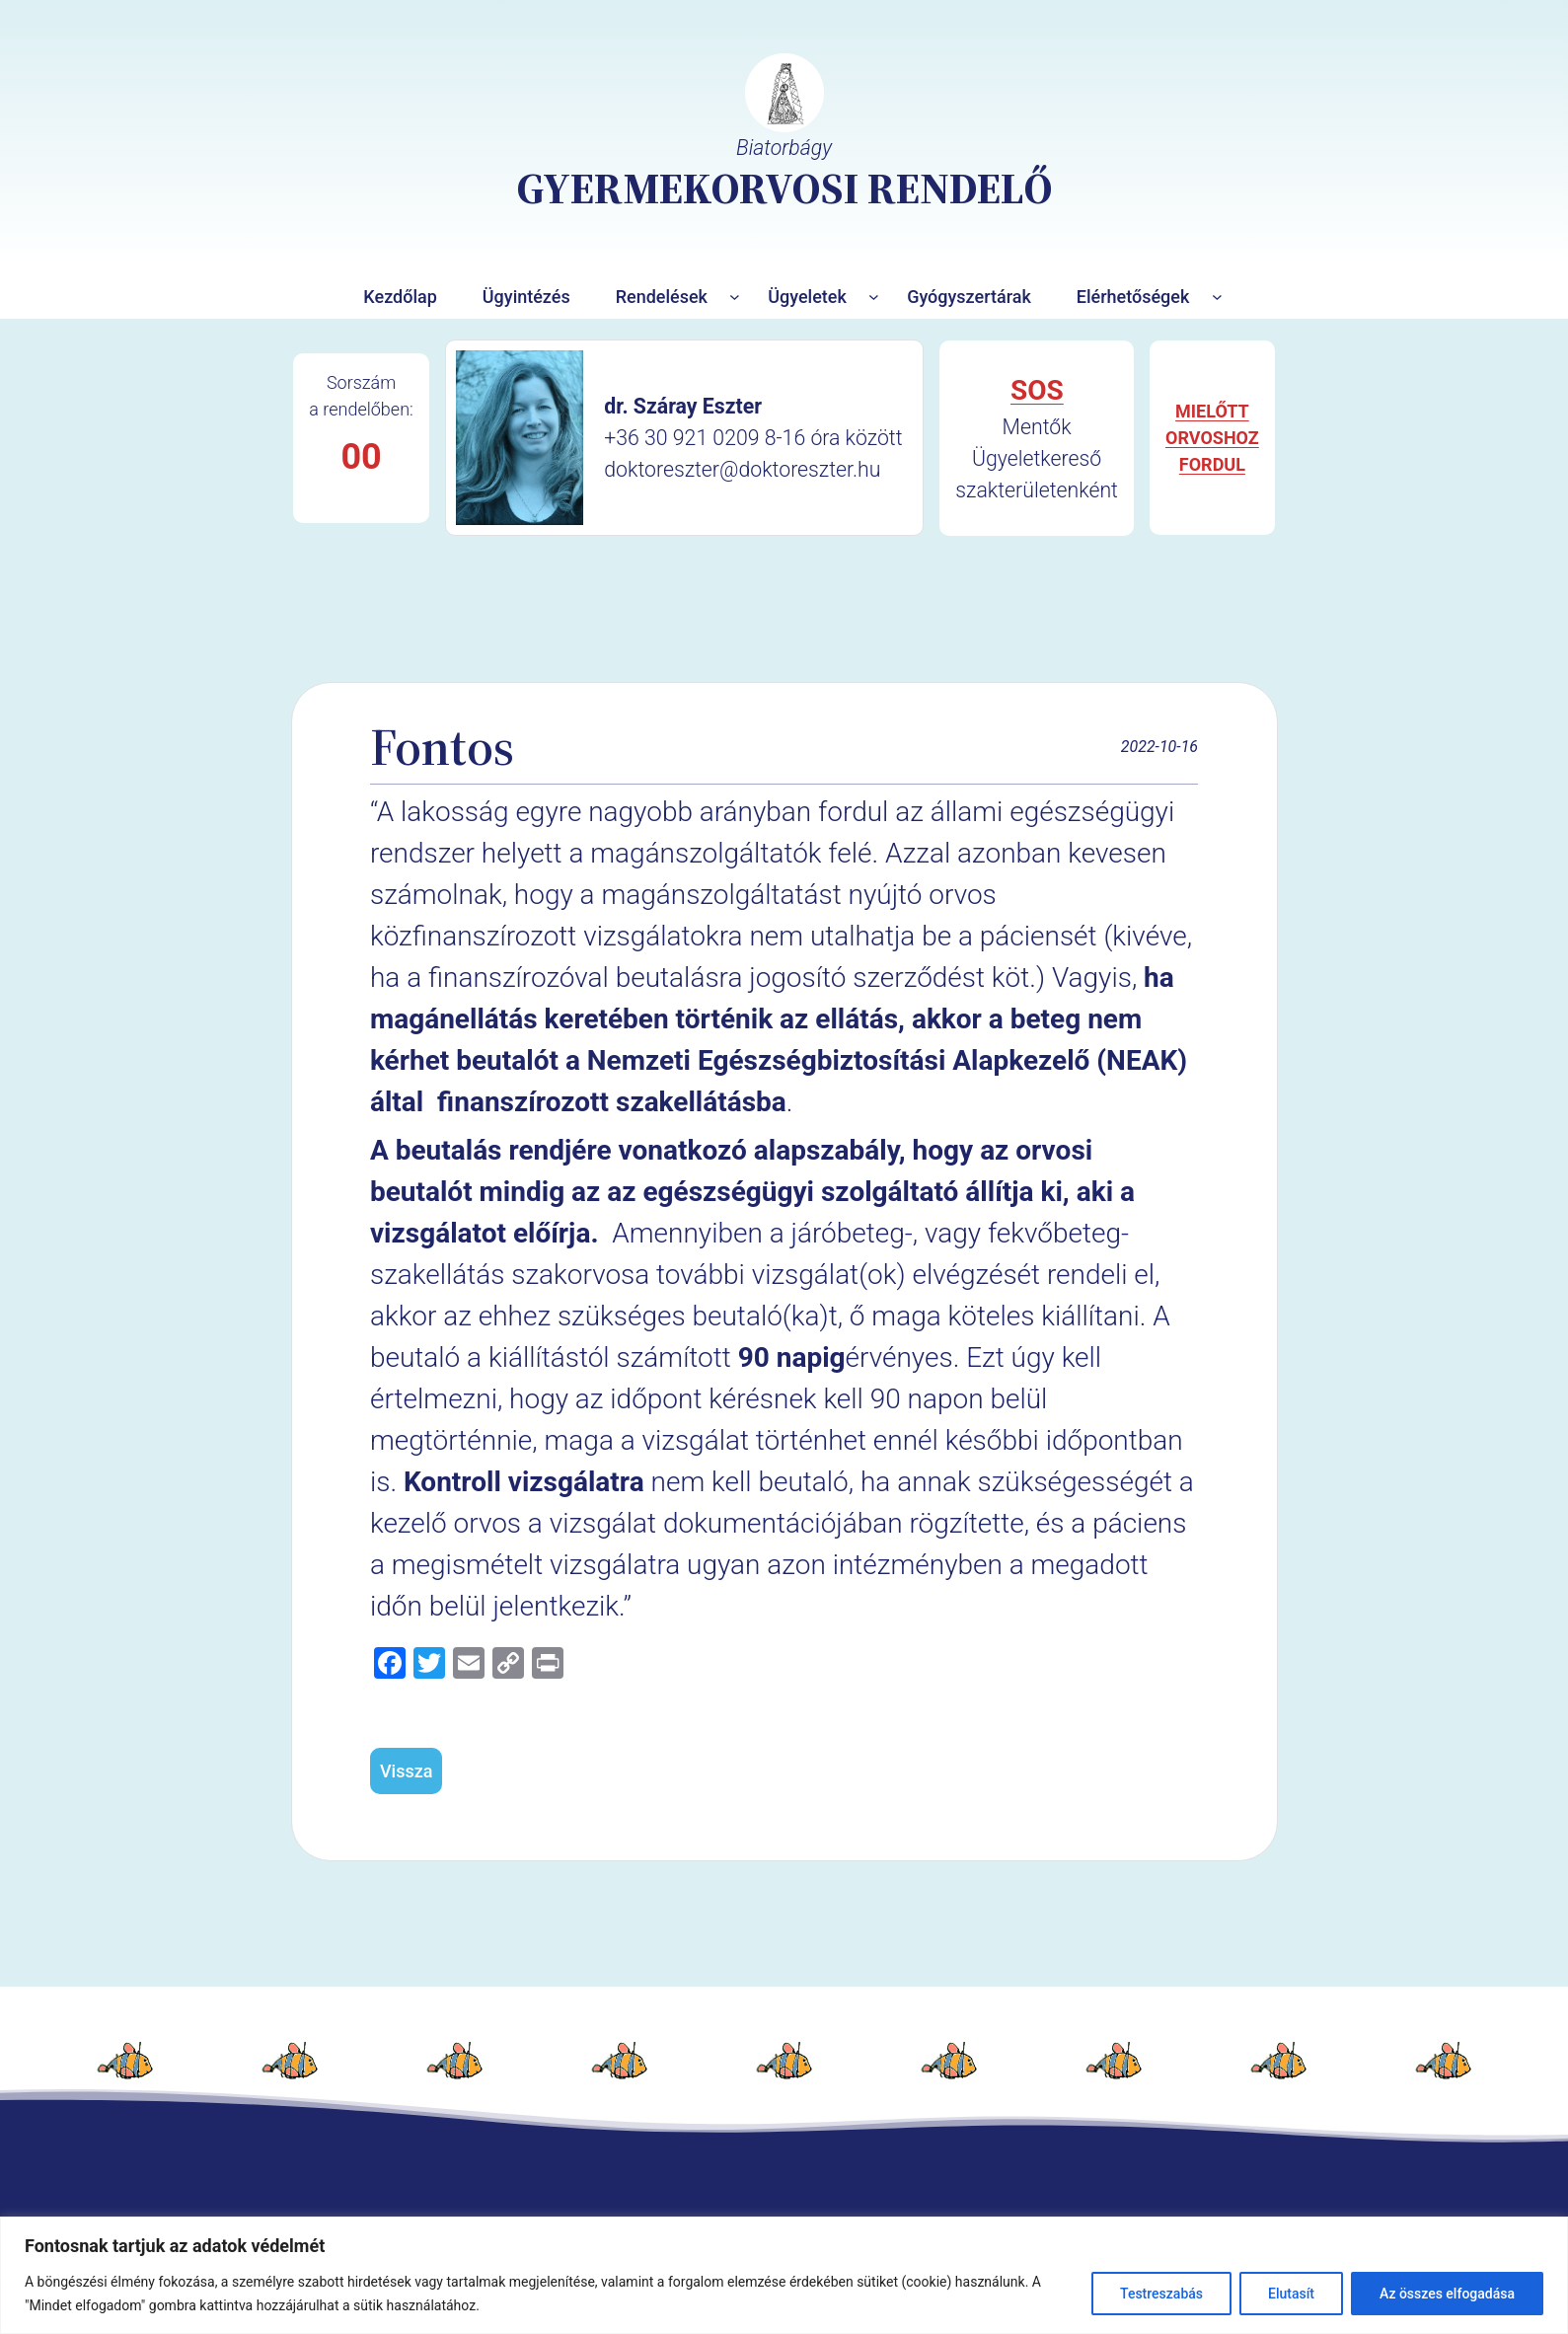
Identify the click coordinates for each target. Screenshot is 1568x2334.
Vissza (406, 1771)
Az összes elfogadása (1447, 2293)
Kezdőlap (399, 296)
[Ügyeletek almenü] (873, 296)
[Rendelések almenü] (734, 296)
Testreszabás (1161, 2293)
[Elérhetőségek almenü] (1217, 296)
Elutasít (1291, 2293)
